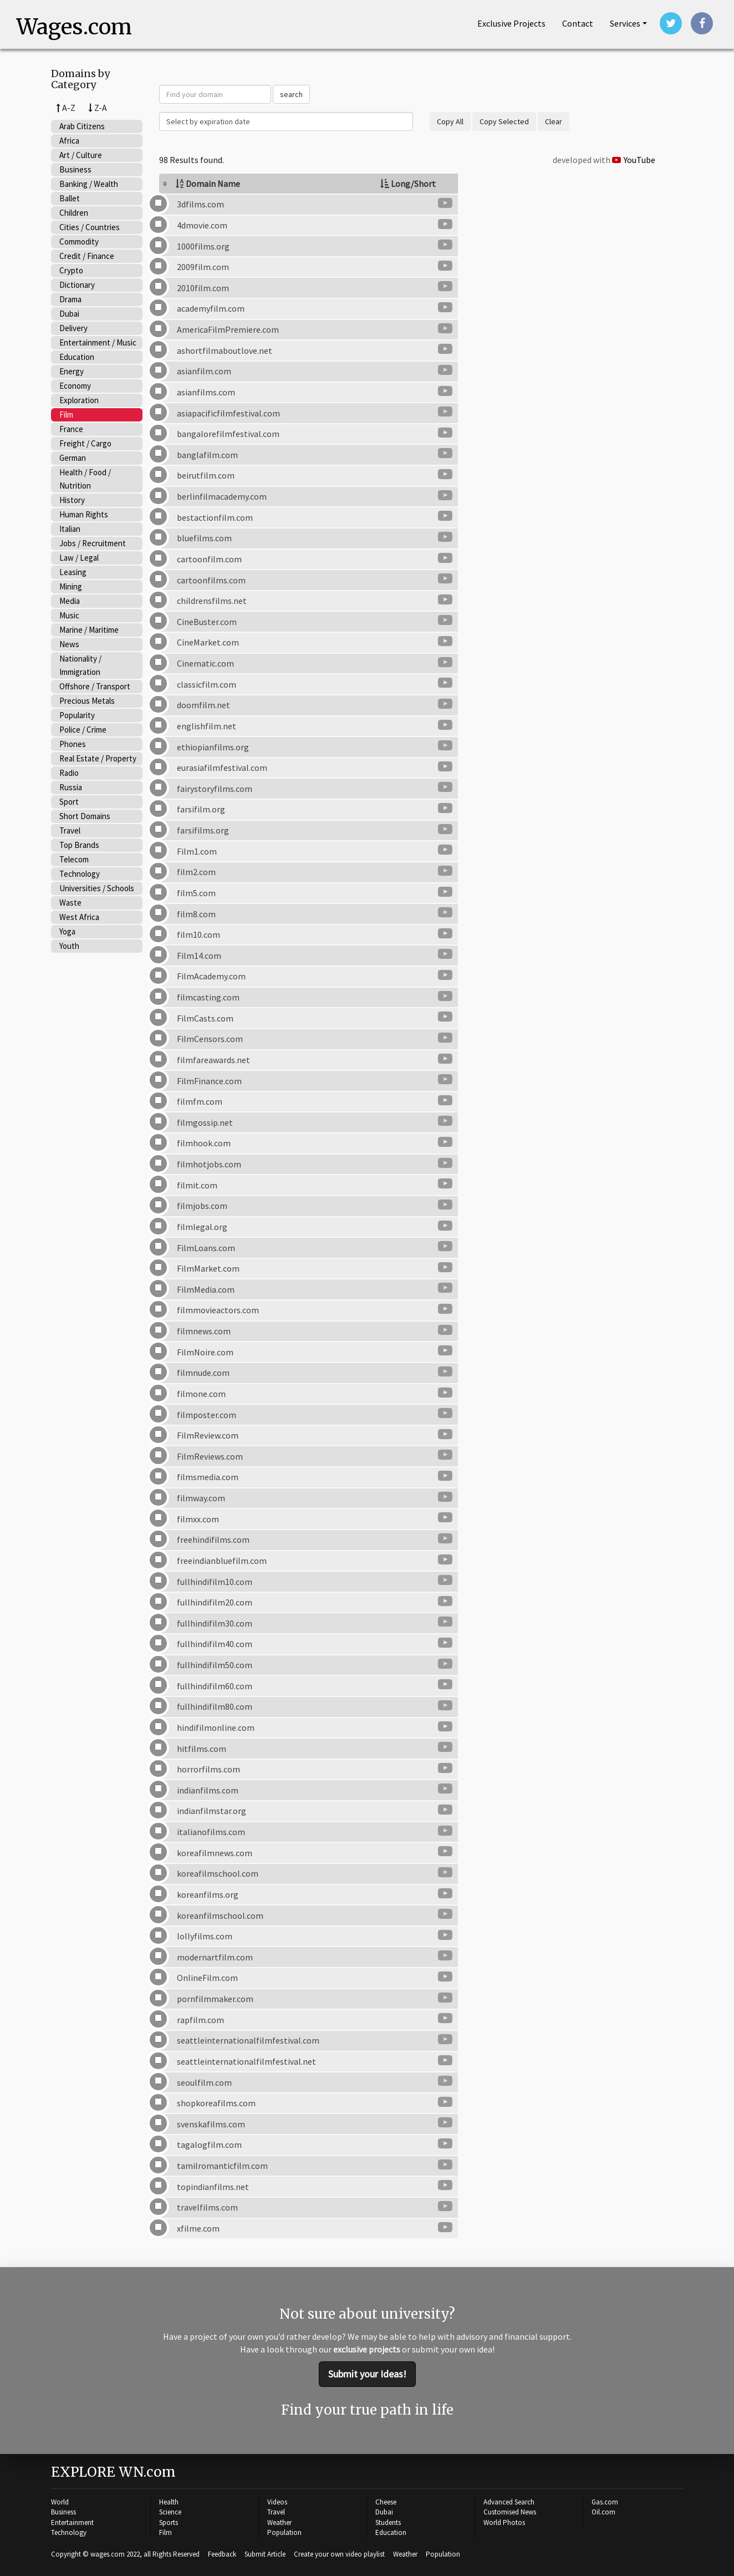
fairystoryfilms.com (214, 789)
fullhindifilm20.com (214, 1603)
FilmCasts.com (205, 1018)
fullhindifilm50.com (214, 1665)
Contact (577, 23)
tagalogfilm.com (209, 2145)
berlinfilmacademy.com (222, 497)
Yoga (67, 932)
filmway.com (201, 1499)
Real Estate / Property (97, 759)
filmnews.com (204, 1332)
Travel (69, 831)
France (71, 429)
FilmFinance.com (209, 1081)
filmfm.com (199, 1102)
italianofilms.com (211, 1832)
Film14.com (199, 956)
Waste (70, 903)
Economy (75, 386)
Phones (72, 744)
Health (169, 2501)
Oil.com (603, 2511)
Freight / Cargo (85, 444)
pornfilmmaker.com (215, 1999)
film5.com (196, 893)
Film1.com (197, 851)
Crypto (71, 271)
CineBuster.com (207, 622)
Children (73, 213)
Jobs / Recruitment (92, 543)
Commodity (79, 242)
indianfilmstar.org (211, 1811)
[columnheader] (261, 185)
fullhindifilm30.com (214, 1623)
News (69, 644)
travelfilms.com (207, 2208)
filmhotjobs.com (209, 1165)
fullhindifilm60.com (214, 1686)
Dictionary (77, 285)
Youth (69, 946)
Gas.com (605, 2501)
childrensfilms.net (212, 601)
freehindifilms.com (213, 1540)
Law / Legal (79, 558)
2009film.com (203, 267)
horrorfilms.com (208, 1770)
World (60, 2501)
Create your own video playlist (339, 2553)
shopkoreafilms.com (216, 2104)
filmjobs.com (202, 1206)
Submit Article (265, 2553)
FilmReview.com (207, 1436)
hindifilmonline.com (215, 1728)
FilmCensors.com (210, 1039)
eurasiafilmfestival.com (222, 768)
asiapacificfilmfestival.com (228, 413)
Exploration (79, 400)
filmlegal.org (202, 1227)
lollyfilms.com (204, 1937)
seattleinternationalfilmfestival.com (248, 2041)
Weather (279, 2521)
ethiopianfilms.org (213, 747)
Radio (69, 773)
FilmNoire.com (205, 1352)
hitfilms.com (201, 1749)
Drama (70, 299)
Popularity (77, 715)
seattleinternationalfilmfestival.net (246, 2061)
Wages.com (77, 28)
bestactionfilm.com (215, 518)
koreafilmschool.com (217, 1874)
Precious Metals (87, 701)
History (72, 500)
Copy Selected (504, 123)
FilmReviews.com (210, 1456)
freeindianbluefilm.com (222, 1561)
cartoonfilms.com (211, 580)
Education (76, 357)
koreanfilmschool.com (220, 1916)
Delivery (73, 328)
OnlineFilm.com (207, 1978)
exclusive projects (366, 2350)
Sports (168, 2521)
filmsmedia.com (207, 1477)
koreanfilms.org (207, 1895)
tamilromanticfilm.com (222, 2166)
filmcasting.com (208, 998)
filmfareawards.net (213, 1060)
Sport (69, 802)
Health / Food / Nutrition (85, 479)
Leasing (72, 572)
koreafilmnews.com (214, 1853)
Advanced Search (508, 2501)
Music (69, 616)
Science (170, 2511)
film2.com (196, 872)
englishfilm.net (206, 726)
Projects (511, 23)
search (291, 95)
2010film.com (203, 288)
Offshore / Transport (94, 687)
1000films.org (203, 246)
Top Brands (79, 845)
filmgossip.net (205, 1123)
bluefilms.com (204, 539)
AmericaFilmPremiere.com (228, 330)
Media (69, 601)
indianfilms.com (207, 1790)
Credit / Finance (86, 256)
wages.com (107, 2553)
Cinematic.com (205, 664)
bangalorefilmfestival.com (228, 434)
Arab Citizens (82, 126)
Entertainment (72, 2521)
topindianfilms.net (213, 2187)
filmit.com (197, 1185)
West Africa (79, 917)
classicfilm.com (206, 684)
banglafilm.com (207, 455)
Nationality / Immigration (80, 666)
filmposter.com (206, 1415)
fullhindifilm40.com (214, 1644)
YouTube (633, 160)
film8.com (196, 914)
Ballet (69, 199)
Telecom (74, 860)
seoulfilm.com (204, 2083)
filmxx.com (198, 1519)
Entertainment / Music (97, 343)
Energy (71, 372)
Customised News (509, 2511)
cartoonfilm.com (209, 559)
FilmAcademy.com (211, 977)
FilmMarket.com (208, 1269)
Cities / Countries (89, 227)
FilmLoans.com (206, 1248)
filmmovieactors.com (218, 1311)
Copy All (450, 123)
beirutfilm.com (206, 476)
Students (388, 2521)
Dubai (69, 314)
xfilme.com (198, 2228)
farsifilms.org (203, 831)
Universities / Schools (96, 888)
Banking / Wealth (88, 184)
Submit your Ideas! (367, 2374)
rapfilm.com (200, 2020)
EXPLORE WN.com (113, 2471)
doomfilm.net (203, 706)
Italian (69, 529)
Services (625, 23)
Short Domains (84, 816)
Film (66, 415)
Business (75, 170)
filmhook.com (204, 1144)
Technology (79, 874)
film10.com (198, 935)
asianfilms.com (206, 392)
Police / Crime (82, 730)
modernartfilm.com (215, 1957)
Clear (553, 123)
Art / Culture (80, 155)
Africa (69, 141)
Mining (70, 587)
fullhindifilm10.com (214, 1582)
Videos (277, 2501)
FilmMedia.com (206, 1289)
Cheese (385, 2501)
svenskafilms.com (211, 2124)
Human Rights (83, 515)
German (72, 458)
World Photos (504, 2521)
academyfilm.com (210, 309)
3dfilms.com (200, 205)
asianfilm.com (204, 372)
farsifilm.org (201, 810)
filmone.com (201, 1394)
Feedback (222, 2553)
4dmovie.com (202, 225)
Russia (70, 788)
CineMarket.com (208, 643)
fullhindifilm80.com (214, 1707)
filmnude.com (203, 1373)
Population (284, 2532)
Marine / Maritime (89, 630)
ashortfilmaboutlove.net (224, 351)
